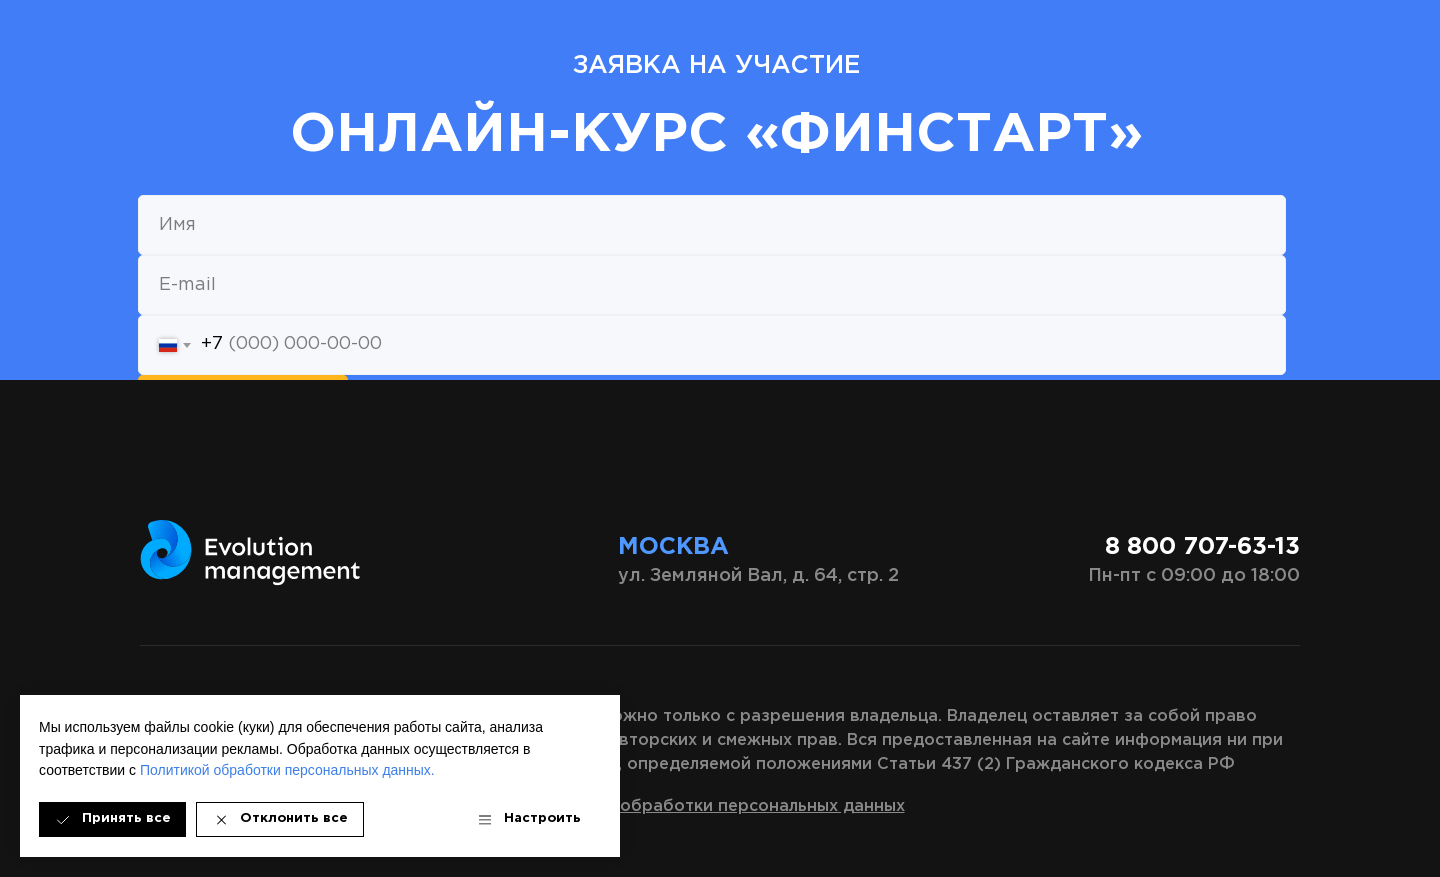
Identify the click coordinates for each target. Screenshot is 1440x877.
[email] (712, 285)
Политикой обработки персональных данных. (287, 770)
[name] (712, 225)
